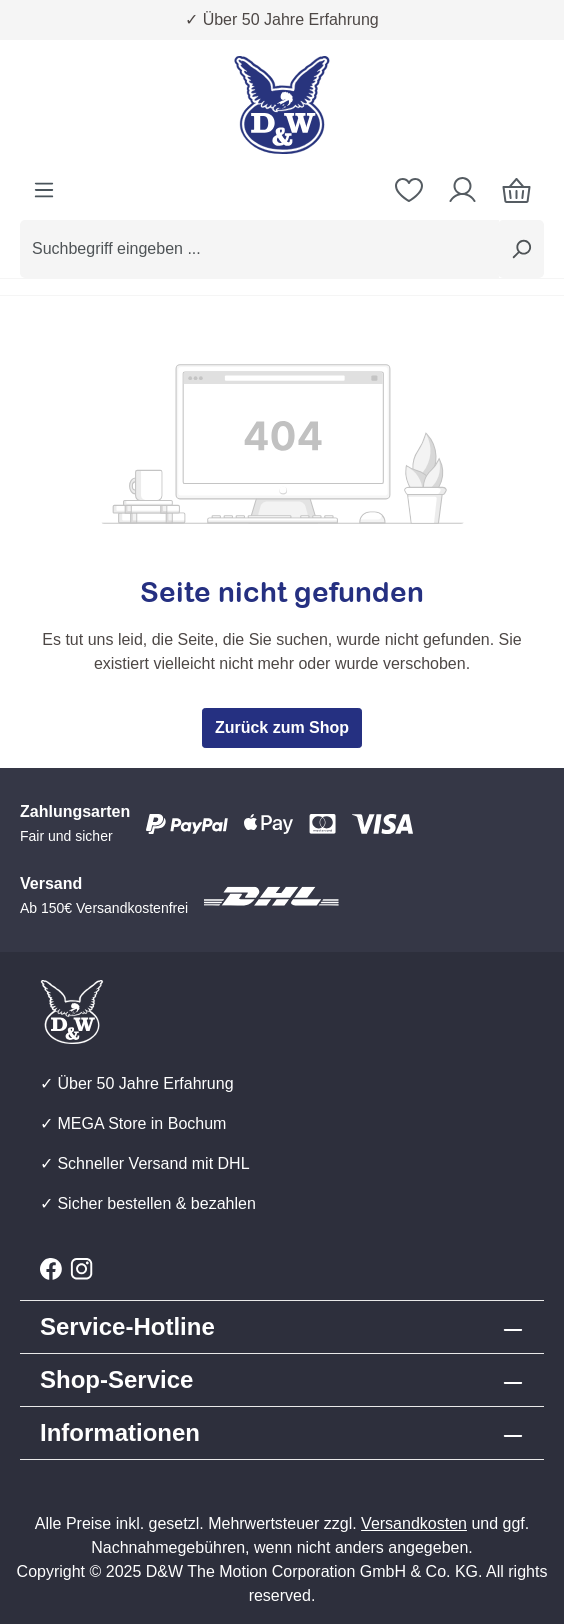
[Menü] (44, 190)
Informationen (120, 1432)
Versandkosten (414, 1523)
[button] (282, 1380)
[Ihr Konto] (462, 190)
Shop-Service (116, 1379)
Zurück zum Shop (282, 727)
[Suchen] (521, 249)
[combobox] (259, 249)
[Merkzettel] (409, 190)
